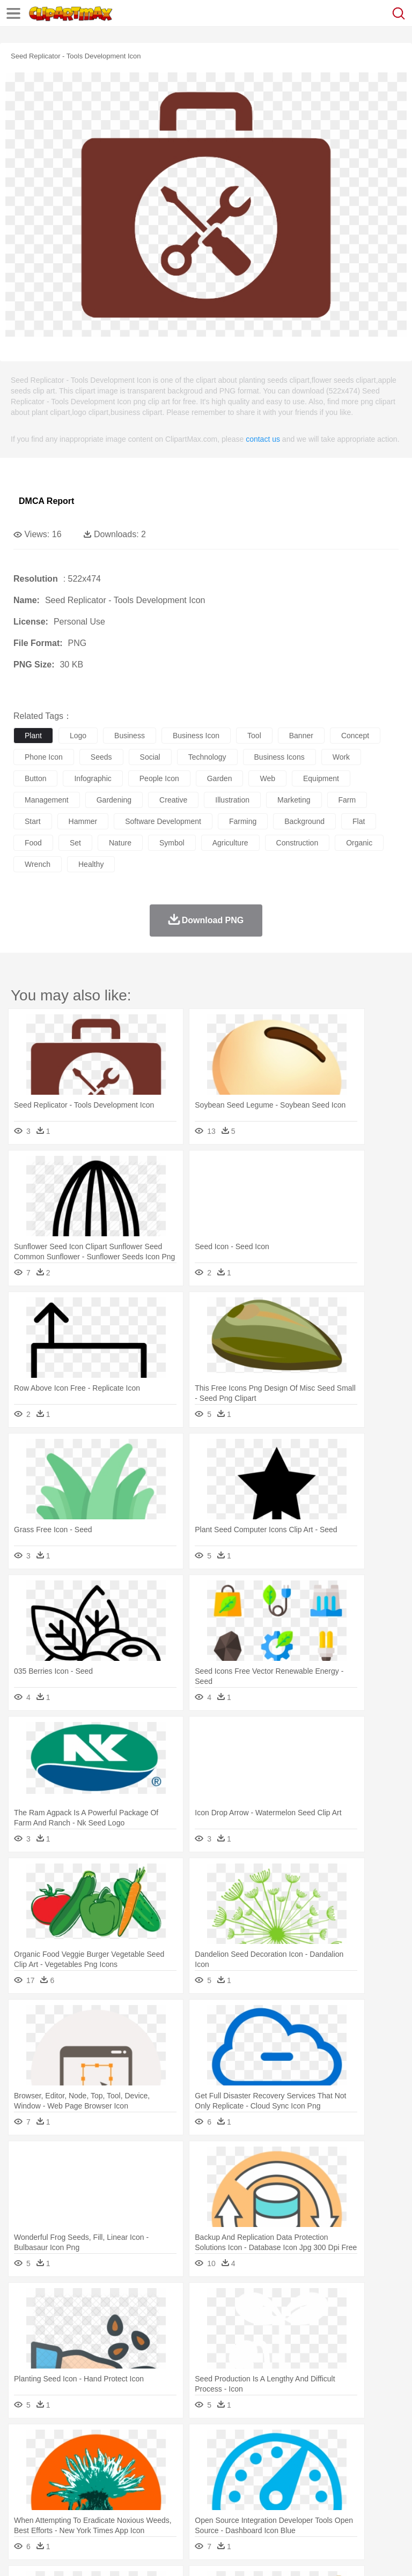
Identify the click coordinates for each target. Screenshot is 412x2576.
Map (305, 2491)
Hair (339, 2475)
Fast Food (162, 2507)
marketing (293, 800)
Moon (344, 2443)
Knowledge (334, 2491)
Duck (229, 2459)
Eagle (252, 2459)
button (35, 778)
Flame (230, 2443)
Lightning (316, 2443)
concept (355, 735)
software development (163, 821)
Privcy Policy (86, 2554)
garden (219, 778)
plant (33, 735)
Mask (53, 2475)
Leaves (108, 2443)
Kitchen (340, 2507)
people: (24, 2474)
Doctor (222, 2475)
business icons (279, 757)
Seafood (274, 2507)
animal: (24, 2458)
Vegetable (307, 2507)
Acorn (53, 2443)
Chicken (162, 2459)
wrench (37, 864)
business (129, 735)
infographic (92, 778)
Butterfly (115, 2459)
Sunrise (371, 2443)
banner (301, 735)
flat (358, 821)
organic (359, 842)
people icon (159, 778)
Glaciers (258, 2443)
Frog (327, 2459)
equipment (321, 778)
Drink (133, 2507)
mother (149, 2475)
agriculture (230, 842)
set (75, 842)
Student (57, 2491)
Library (368, 2491)
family (122, 2475)
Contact (127, 2554)
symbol (172, 842)
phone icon (44, 757)
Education (237, 2491)
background (304, 821)
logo (78, 735)
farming (242, 821)
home (317, 2475)
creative (173, 800)
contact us (263, 439)
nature (120, 842)
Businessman (186, 2475)
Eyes (263, 2475)
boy (375, 2475)
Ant (50, 2459)
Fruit (191, 2507)
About (21, 2554)
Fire (208, 2443)
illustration (232, 800)
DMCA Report (46, 501)
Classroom (143, 2491)
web (267, 778)
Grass (286, 2443)
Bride (97, 2475)
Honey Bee (356, 2459)
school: (24, 2490)
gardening (114, 800)
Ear (244, 2475)
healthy (91, 864)
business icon (196, 735)
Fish (306, 2459)
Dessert (107, 2507)
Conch (163, 2443)
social (150, 757)
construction (297, 842)
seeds (101, 757)
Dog (208, 2459)
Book (113, 2491)
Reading (178, 2491)
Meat (212, 2507)
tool (254, 735)
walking (289, 2475)
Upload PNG (200, 2554)
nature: (24, 2442)
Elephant (280, 2459)
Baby (75, 2475)
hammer (83, 821)
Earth (188, 2443)
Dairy (81, 2507)
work (341, 757)
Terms (49, 2554)
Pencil (206, 2491)
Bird (89, 2459)
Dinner (368, 2507)
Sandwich (241, 2507)
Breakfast (53, 2507)
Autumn (80, 2443)
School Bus (275, 2491)
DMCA (159, 2554)
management (47, 800)
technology (207, 757)
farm (347, 800)
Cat (139, 2459)
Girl (357, 2475)
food (33, 842)
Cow (188, 2459)
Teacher (87, 2491)
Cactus (136, 2443)
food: (21, 2507)
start (33, 821)
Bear (69, 2459)
